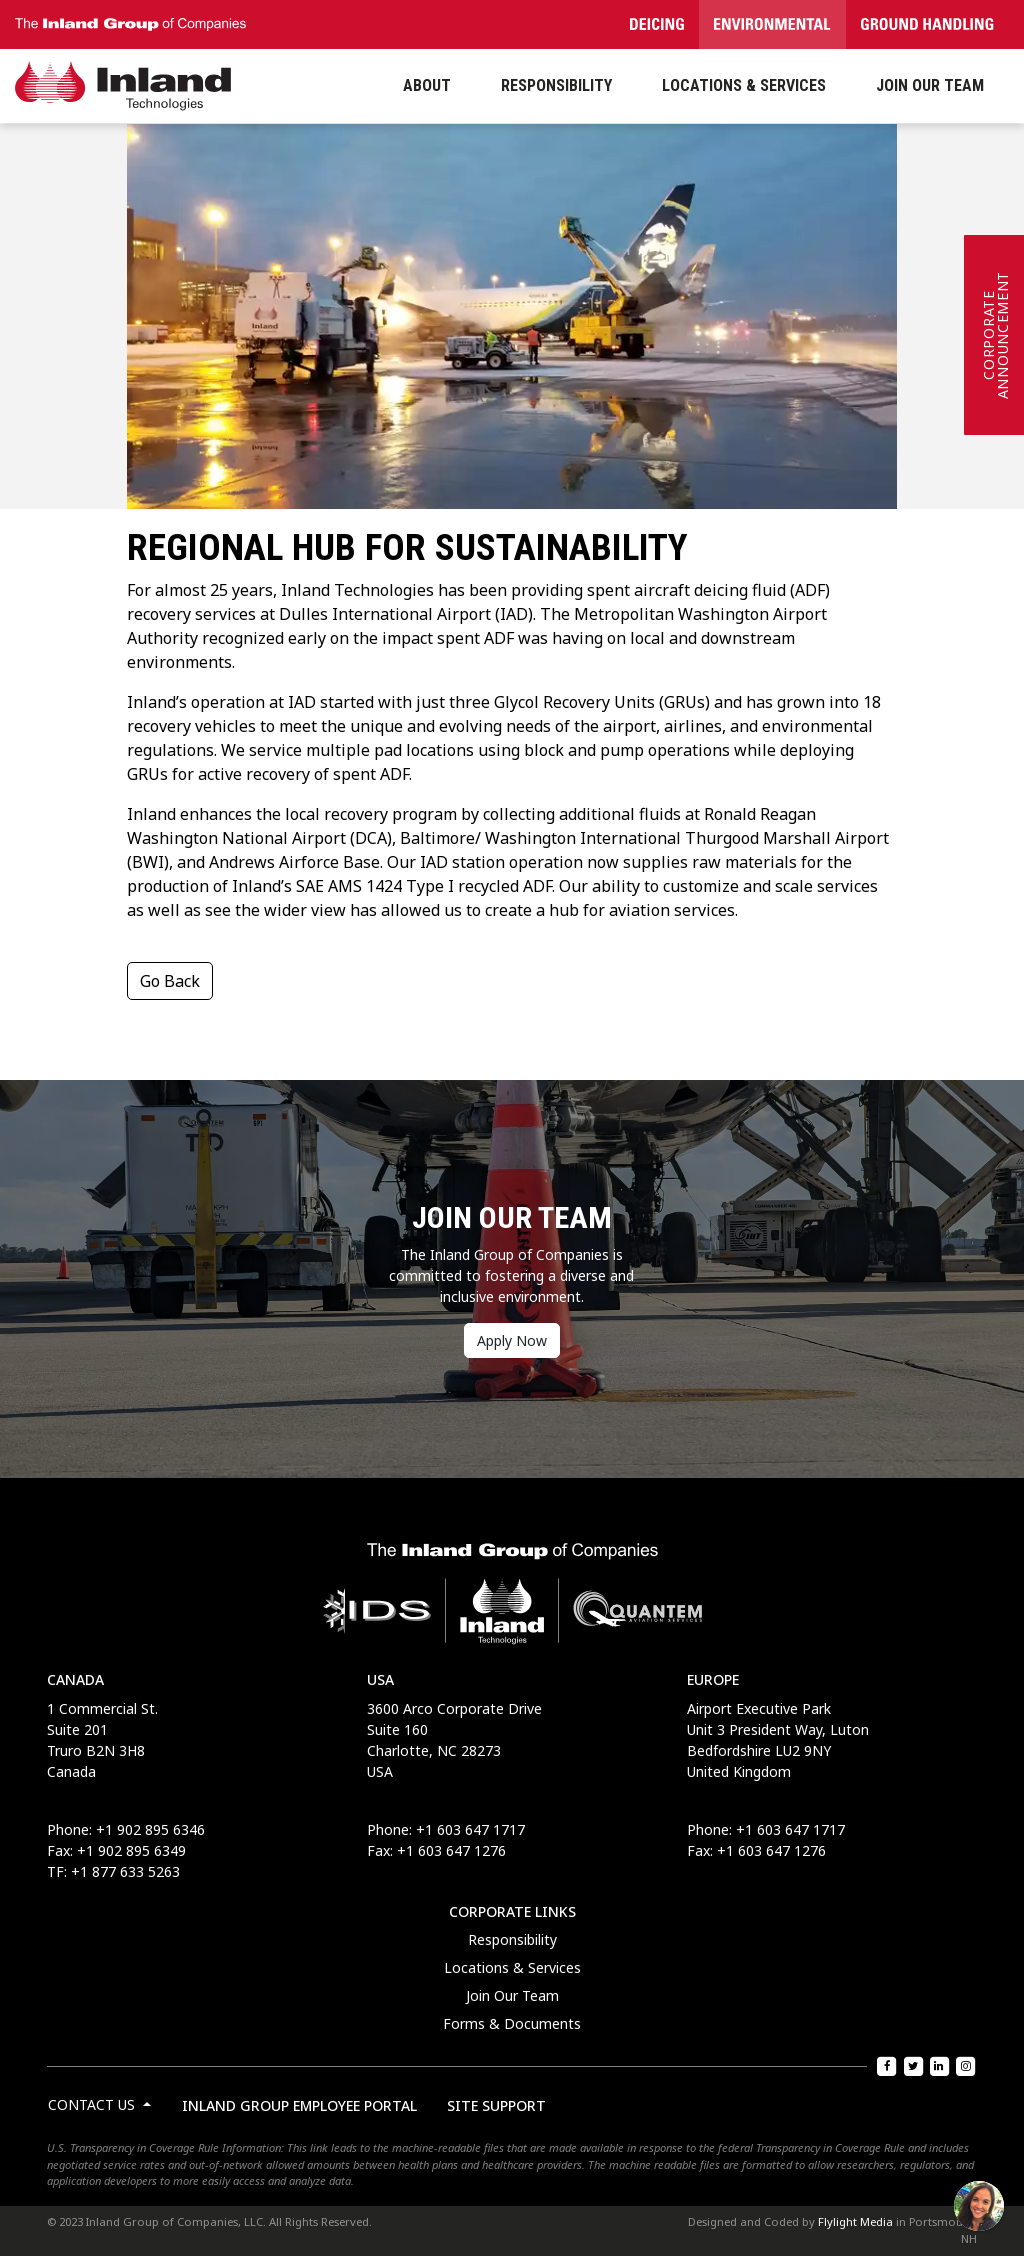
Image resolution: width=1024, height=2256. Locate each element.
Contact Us (93, 2104)
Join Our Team (512, 1995)
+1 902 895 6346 (150, 1829)
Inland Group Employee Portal (299, 2105)
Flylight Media (855, 2221)
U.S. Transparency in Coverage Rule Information (164, 2147)
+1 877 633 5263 (125, 1871)
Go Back (170, 981)
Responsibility (512, 1939)
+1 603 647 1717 (470, 1829)
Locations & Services (512, 1967)
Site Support (496, 2105)
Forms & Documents (512, 2023)
